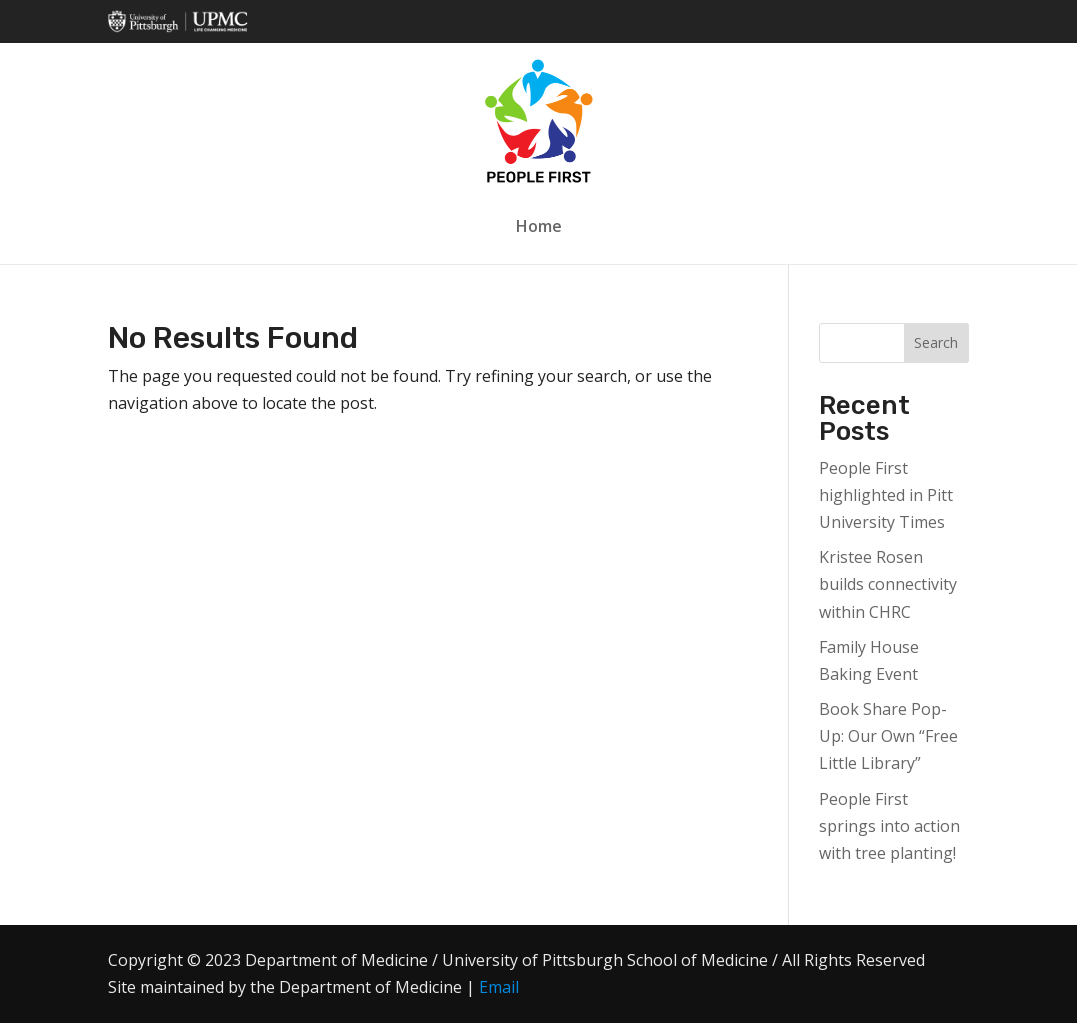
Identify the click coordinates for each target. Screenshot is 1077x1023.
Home (539, 226)
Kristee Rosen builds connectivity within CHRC (888, 584)
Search (936, 342)
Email (499, 987)
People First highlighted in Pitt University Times (886, 495)
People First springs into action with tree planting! (889, 826)
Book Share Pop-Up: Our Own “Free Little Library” (888, 736)
